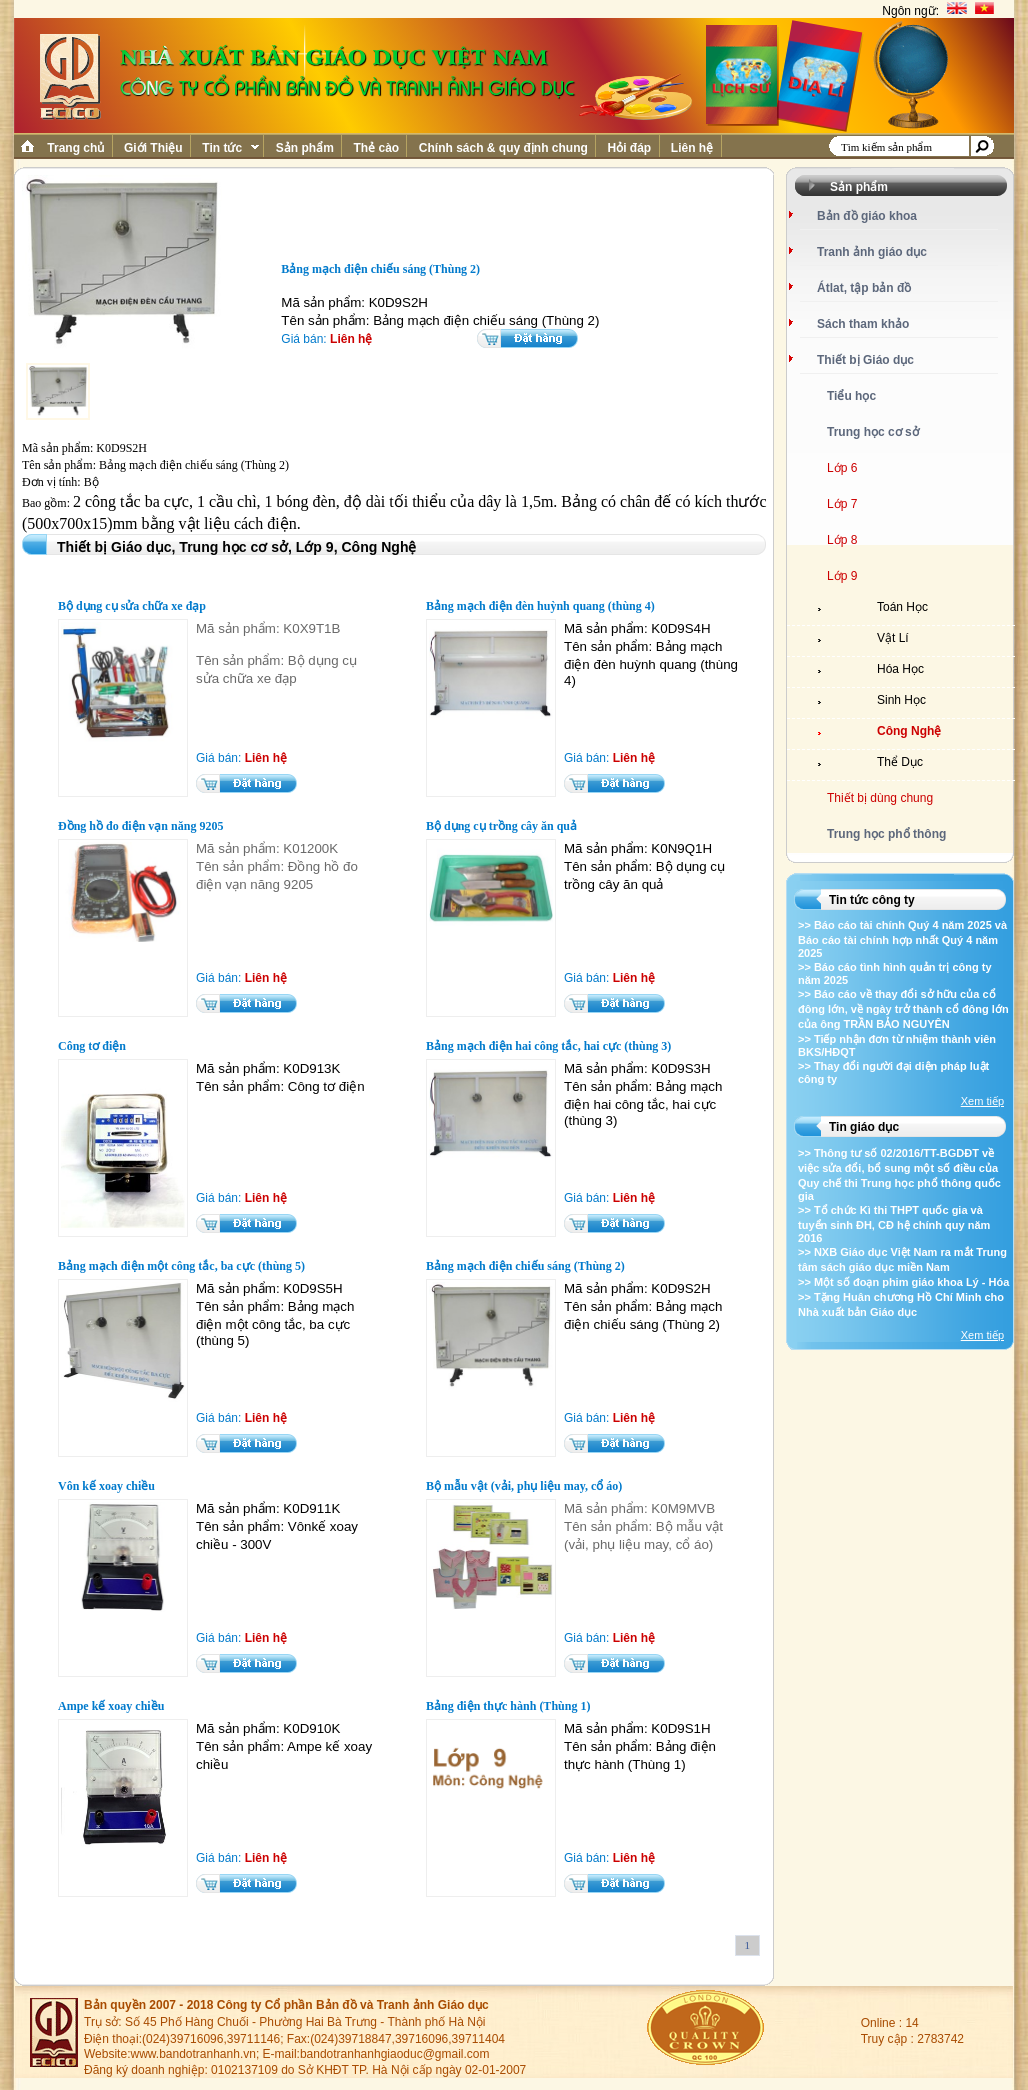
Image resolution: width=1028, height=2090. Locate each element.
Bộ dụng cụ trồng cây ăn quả (501, 826)
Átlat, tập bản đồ (864, 288)
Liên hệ (692, 148)
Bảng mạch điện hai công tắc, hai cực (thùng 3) (548, 1046)
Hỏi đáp (629, 148)
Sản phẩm (304, 148)
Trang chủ (76, 148)
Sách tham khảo (863, 324)
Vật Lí (893, 638)
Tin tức (229, 148)
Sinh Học (901, 700)
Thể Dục (900, 762)
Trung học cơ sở (873, 432)
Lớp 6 (842, 468)
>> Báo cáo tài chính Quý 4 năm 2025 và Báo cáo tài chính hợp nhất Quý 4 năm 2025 (902, 939)
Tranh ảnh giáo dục (872, 252)
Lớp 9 (842, 576)
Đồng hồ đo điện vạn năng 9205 (140, 826)
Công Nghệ (909, 731)
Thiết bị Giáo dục (865, 360)
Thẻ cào (376, 148)
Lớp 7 (842, 504)
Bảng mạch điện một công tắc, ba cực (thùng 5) (181, 1266)
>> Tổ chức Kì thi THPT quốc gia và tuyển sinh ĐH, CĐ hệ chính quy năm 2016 (894, 1224)
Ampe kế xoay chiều (111, 1706)
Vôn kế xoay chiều (106, 1486)
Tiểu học (851, 396)
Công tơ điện (92, 1046)
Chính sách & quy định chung (503, 148)
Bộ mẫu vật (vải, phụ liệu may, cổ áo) (524, 1486)
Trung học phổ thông (886, 834)
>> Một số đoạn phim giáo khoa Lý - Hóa (903, 1282)
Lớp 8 (842, 540)
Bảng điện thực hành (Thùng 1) (508, 1706)
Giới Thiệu (153, 148)
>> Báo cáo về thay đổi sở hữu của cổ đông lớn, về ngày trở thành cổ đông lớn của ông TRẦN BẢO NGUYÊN (903, 1009)
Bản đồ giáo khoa (867, 216)
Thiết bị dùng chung (880, 798)
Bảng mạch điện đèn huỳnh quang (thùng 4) (540, 606)
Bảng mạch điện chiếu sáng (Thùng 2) (525, 1266)
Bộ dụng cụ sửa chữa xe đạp (132, 606)
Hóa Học (900, 669)
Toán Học (902, 607)
